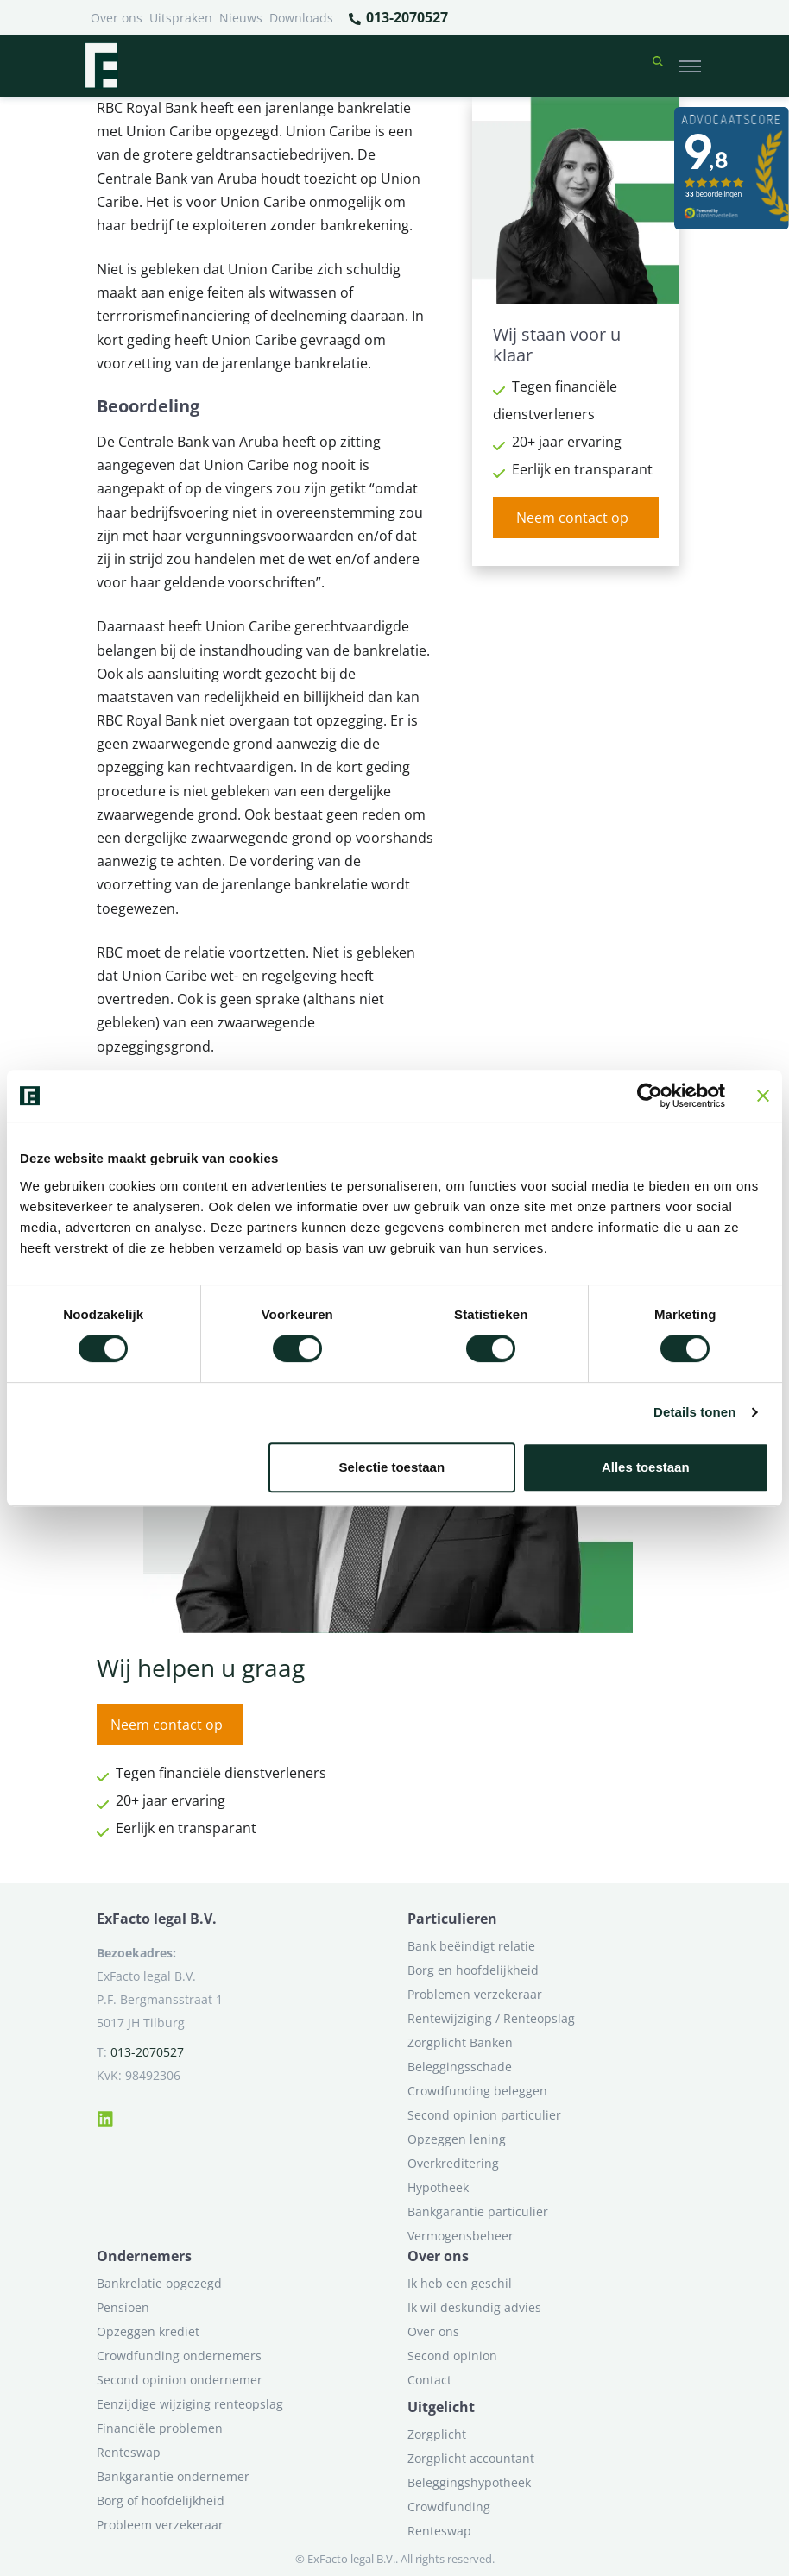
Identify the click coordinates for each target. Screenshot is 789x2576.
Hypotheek (438, 2187)
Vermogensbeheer (460, 2235)
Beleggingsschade (459, 2066)
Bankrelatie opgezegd (159, 2283)
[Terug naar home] (101, 65)
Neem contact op (572, 517)
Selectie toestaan (392, 1467)
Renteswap (129, 2452)
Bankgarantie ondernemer (173, 2476)
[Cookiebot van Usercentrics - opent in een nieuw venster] (649, 1096)
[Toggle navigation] (690, 65)
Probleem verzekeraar (160, 2524)
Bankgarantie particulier (477, 2211)
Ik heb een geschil (459, 2283)
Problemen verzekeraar (474, 1994)
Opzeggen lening (456, 2139)
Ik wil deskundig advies (474, 2307)
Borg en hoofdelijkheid (473, 1970)
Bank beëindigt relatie (471, 1946)
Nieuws (240, 17)
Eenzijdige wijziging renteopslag (190, 2404)
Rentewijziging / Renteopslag (491, 2018)
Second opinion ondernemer (179, 2380)
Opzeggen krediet (148, 2331)
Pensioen (123, 2307)
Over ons (116, 17)
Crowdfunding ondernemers (179, 2355)
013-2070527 (397, 18)
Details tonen (694, 1411)
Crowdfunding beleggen (477, 2091)
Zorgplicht (436, 2434)
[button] (657, 65)
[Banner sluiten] (763, 1096)
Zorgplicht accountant (470, 2458)
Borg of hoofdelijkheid (160, 2500)
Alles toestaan (646, 1467)
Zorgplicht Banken (460, 2042)
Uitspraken (180, 17)
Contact (429, 2380)
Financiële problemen (160, 2428)
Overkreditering (453, 2163)
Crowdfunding (448, 2506)
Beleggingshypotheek (469, 2482)
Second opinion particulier (484, 2115)
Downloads (301, 17)
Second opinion (452, 2355)
